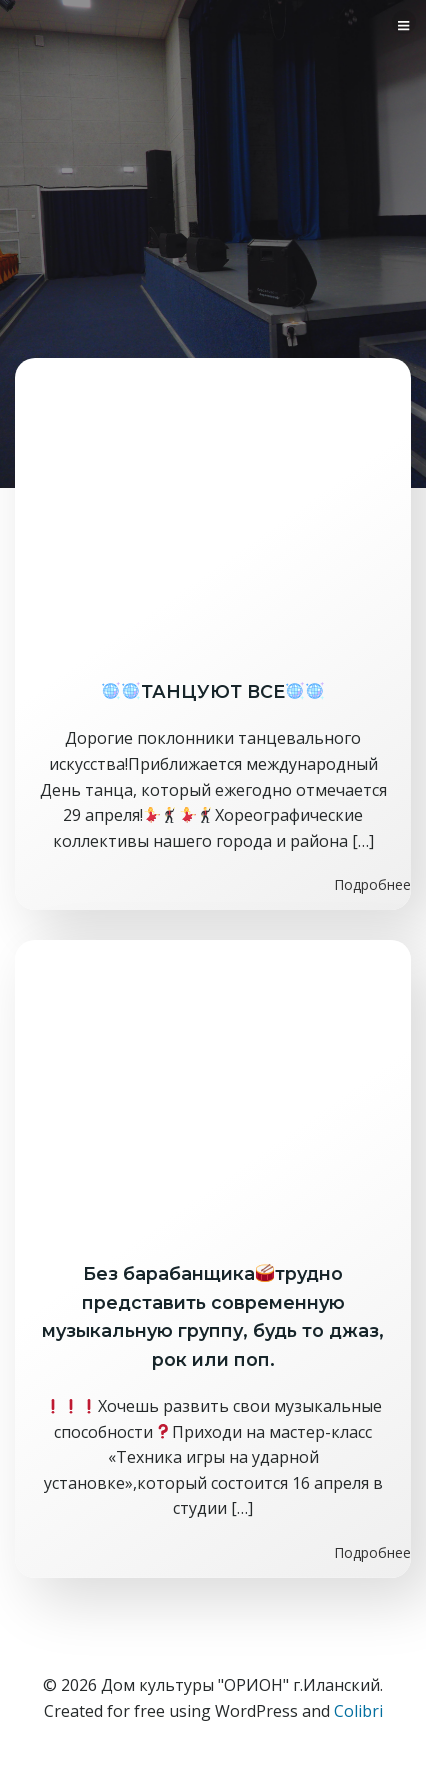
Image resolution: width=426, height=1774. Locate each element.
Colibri (358, 1711)
